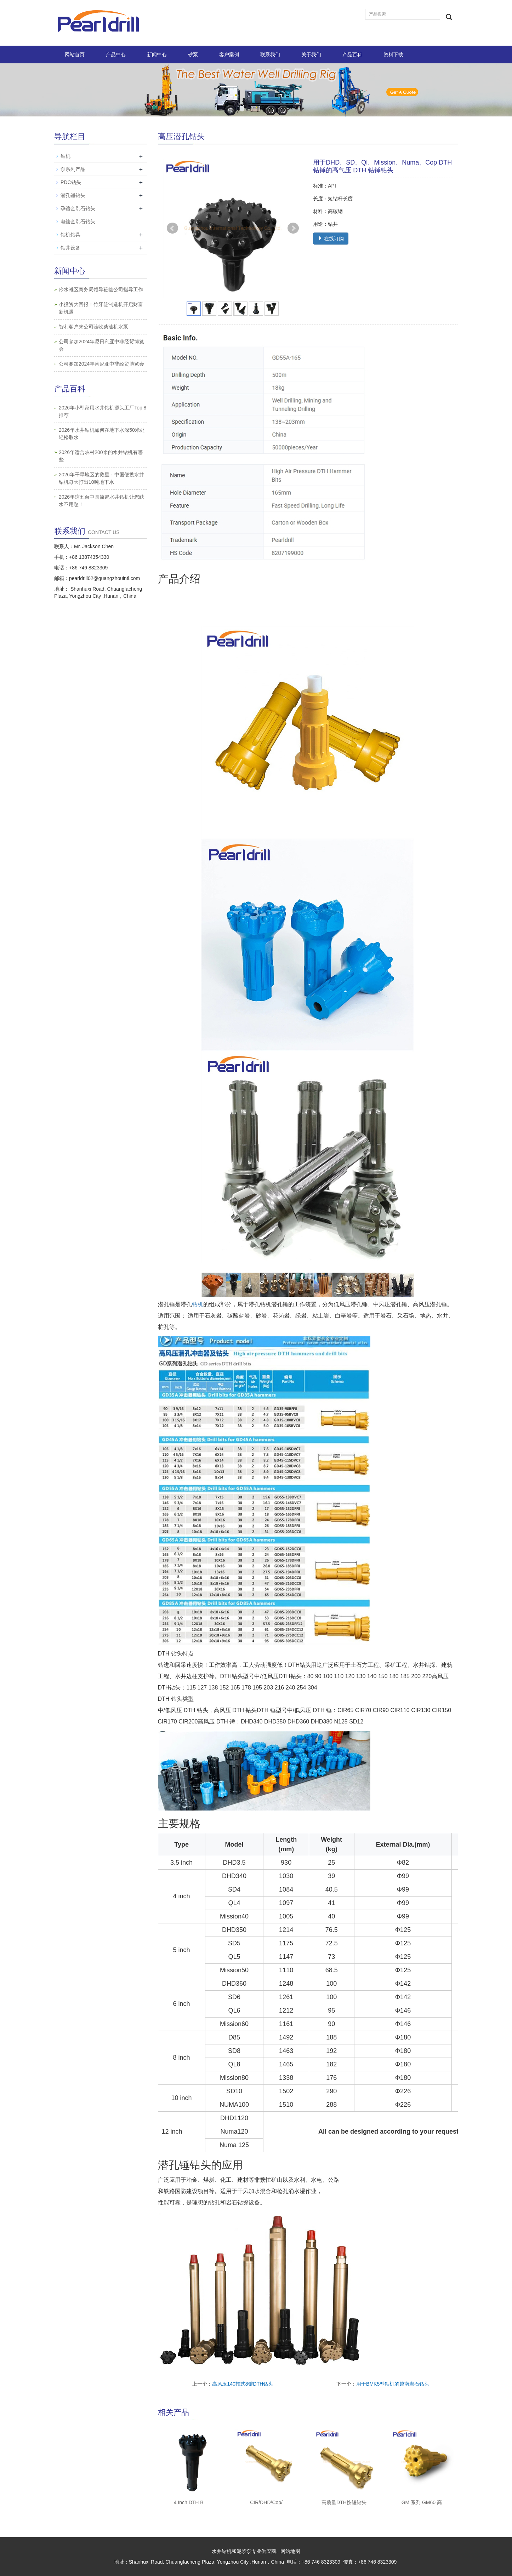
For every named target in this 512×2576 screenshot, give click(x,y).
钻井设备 (70, 248)
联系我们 (270, 54)
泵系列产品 (73, 169)
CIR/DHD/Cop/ (266, 2502)
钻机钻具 (70, 234)
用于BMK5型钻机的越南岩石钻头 (392, 2384)
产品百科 (352, 54)
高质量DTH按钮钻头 (344, 2502)
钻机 (197, 1304)
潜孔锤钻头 (73, 195)
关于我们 (311, 54)
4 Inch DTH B (189, 2502)
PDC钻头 (71, 182)
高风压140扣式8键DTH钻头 (242, 2384)
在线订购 (331, 238)
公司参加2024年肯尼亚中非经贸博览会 (101, 364)
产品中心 (116, 54)
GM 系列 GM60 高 (422, 2502)
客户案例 (229, 54)
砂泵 (193, 54)
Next (293, 228)
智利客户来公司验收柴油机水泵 (93, 326)
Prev (172, 228)
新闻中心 (157, 54)
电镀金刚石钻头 (78, 221)
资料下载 (393, 54)
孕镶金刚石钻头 (78, 208)
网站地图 (290, 2551)
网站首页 (75, 54)
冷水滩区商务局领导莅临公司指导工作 (101, 289)
